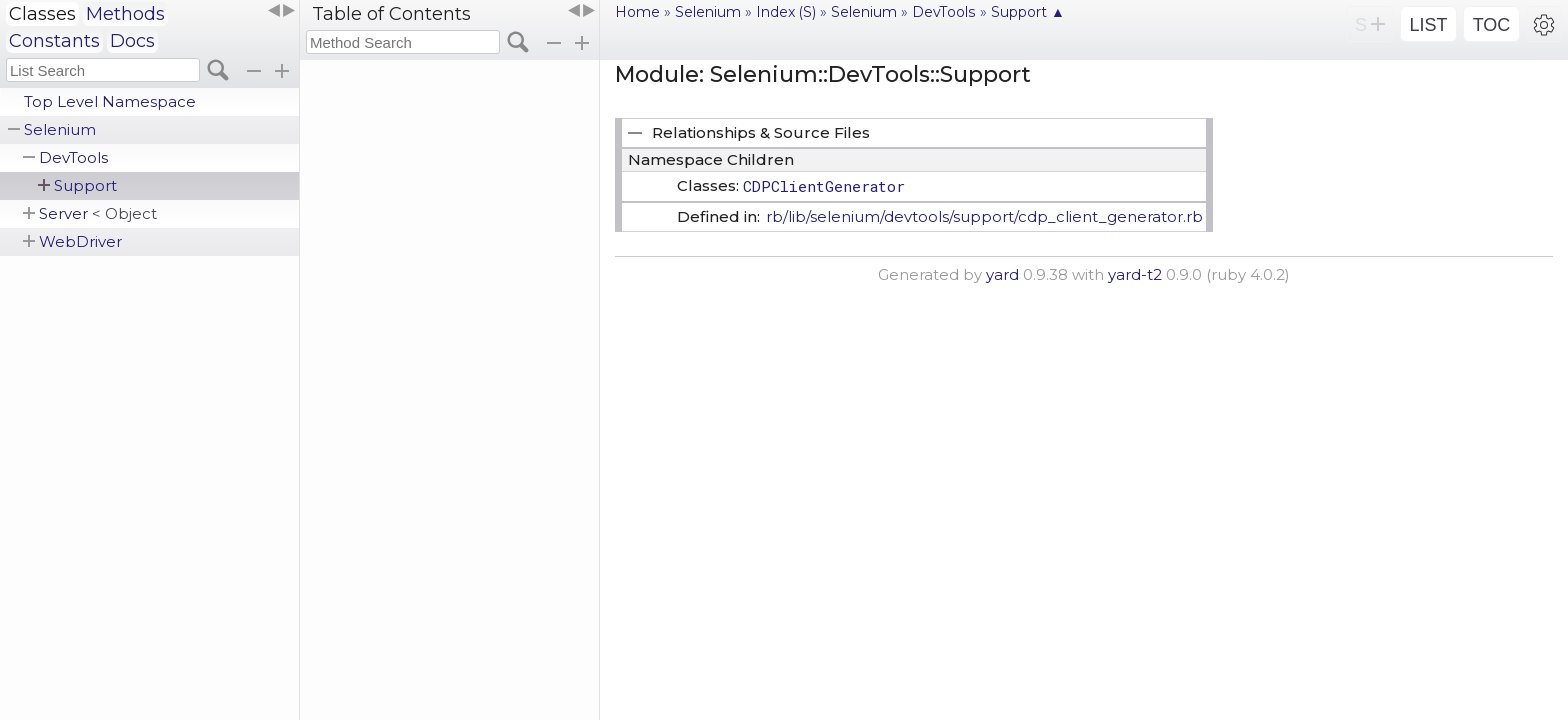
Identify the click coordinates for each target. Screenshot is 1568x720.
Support (85, 185)
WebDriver (80, 241)
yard (1002, 274)
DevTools (73, 157)
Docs (132, 41)
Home (637, 12)
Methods (125, 14)
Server (98, 213)
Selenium (60, 129)
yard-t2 (1135, 274)
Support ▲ (1028, 12)
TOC (1492, 25)
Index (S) (786, 12)
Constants (54, 41)
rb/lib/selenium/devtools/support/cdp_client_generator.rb (984, 216)
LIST (1428, 25)
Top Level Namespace (110, 101)
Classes (42, 14)
